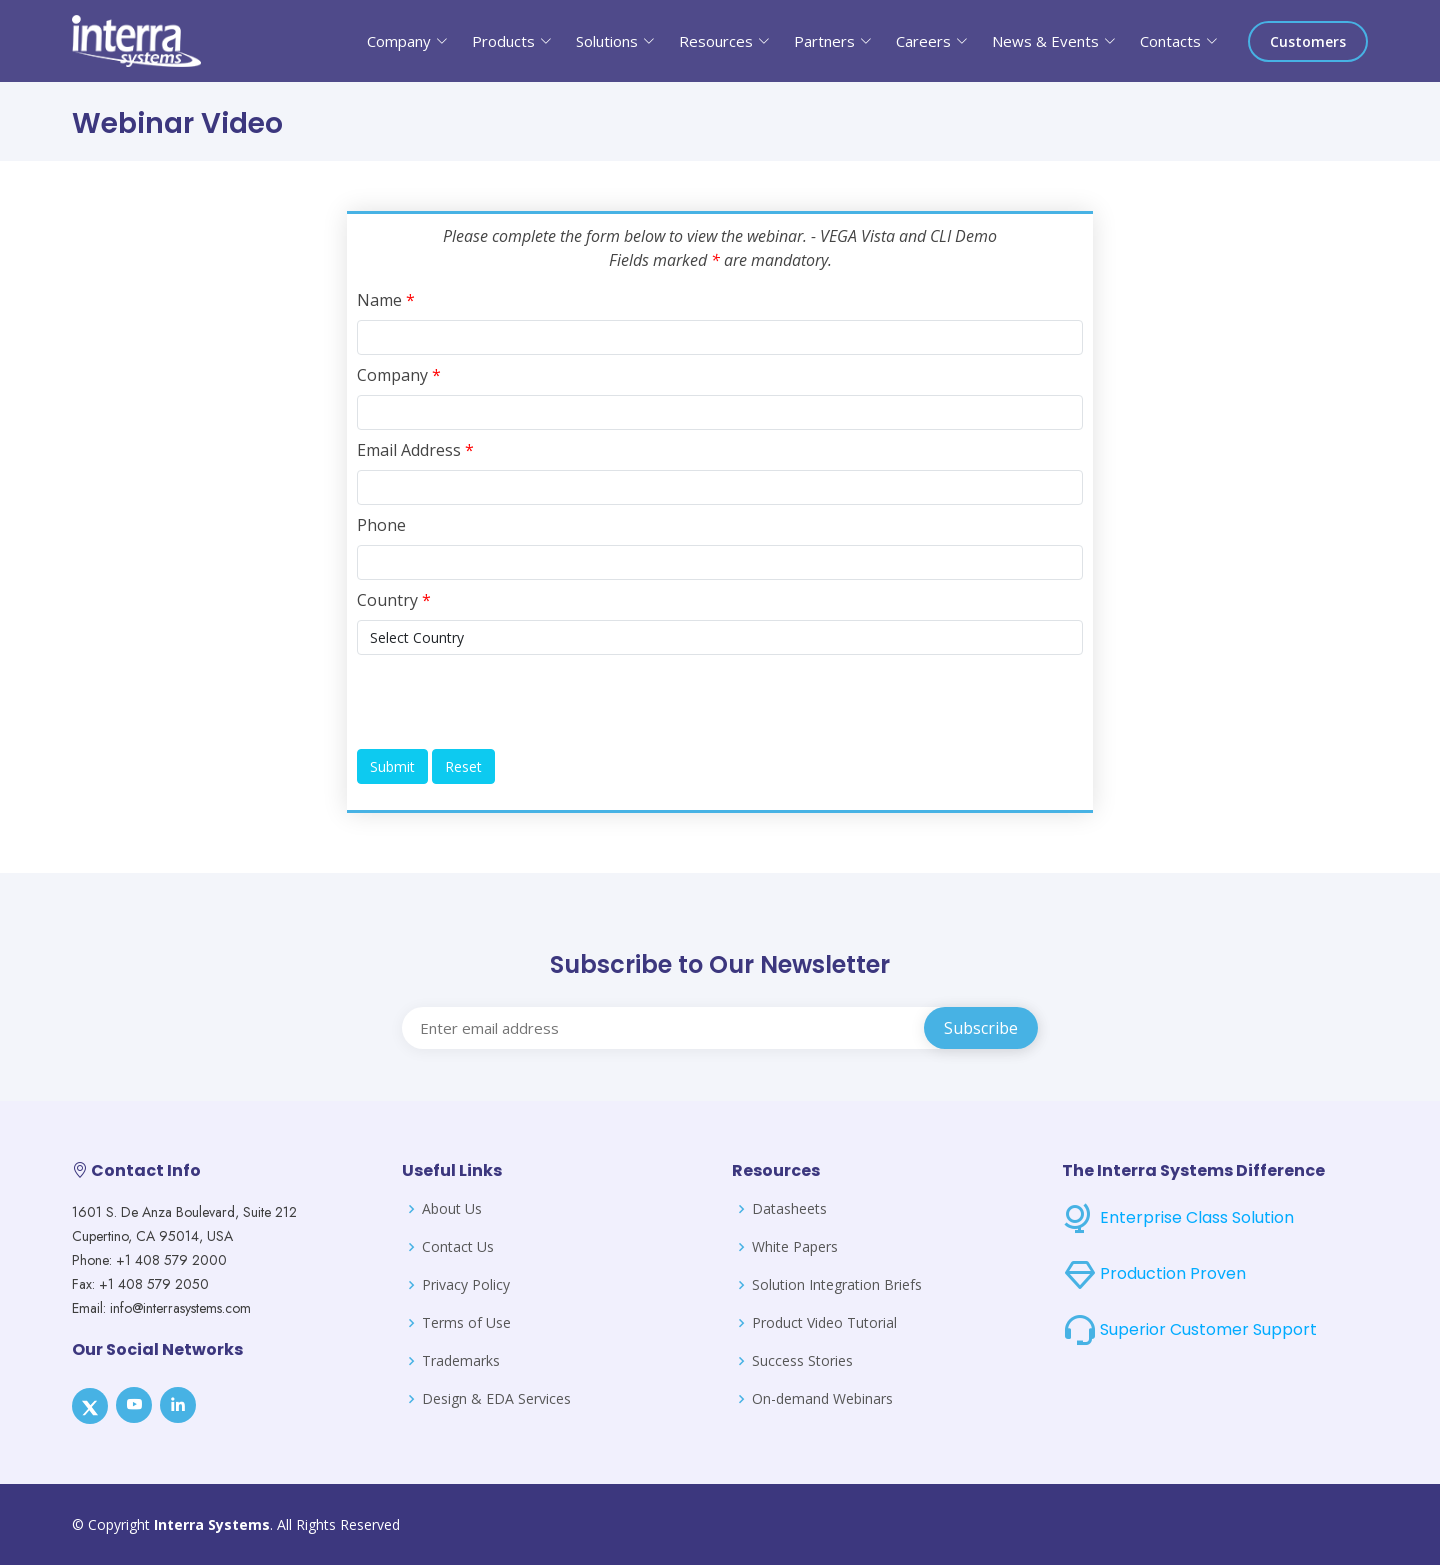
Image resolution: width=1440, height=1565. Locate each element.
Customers (1308, 41)
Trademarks (461, 1361)
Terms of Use (466, 1323)
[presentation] (509, 702)
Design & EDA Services (496, 1399)
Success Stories (802, 1361)
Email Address (415, 450)
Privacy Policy (466, 1285)
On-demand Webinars (822, 1399)
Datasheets (789, 1209)
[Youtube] (134, 1405)
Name (386, 300)
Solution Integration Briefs (837, 1285)
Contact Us (458, 1247)
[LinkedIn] (178, 1405)
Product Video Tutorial (824, 1323)
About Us (452, 1209)
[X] (90, 1406)
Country (394, 600)
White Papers (795, 1247)
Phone (381, 525)
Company (399, 375)
